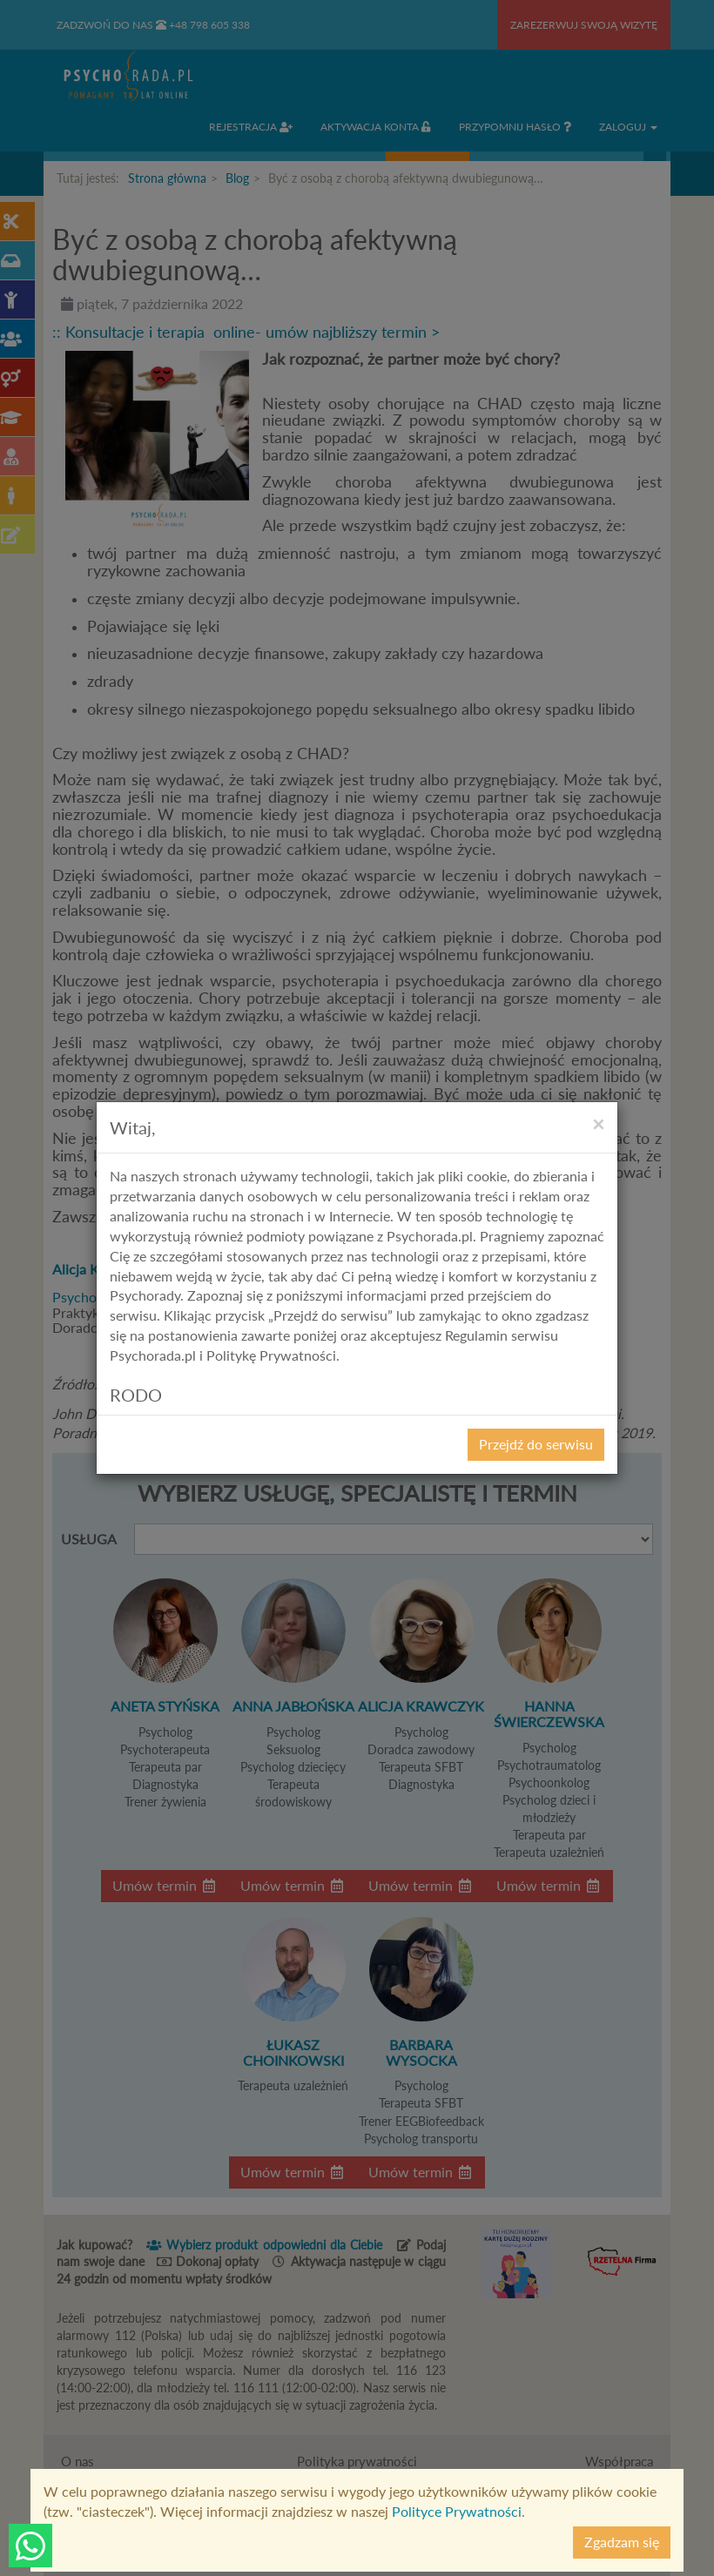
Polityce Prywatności (457, 2511)
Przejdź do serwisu (536, 1444)
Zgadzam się (621, 2541)
